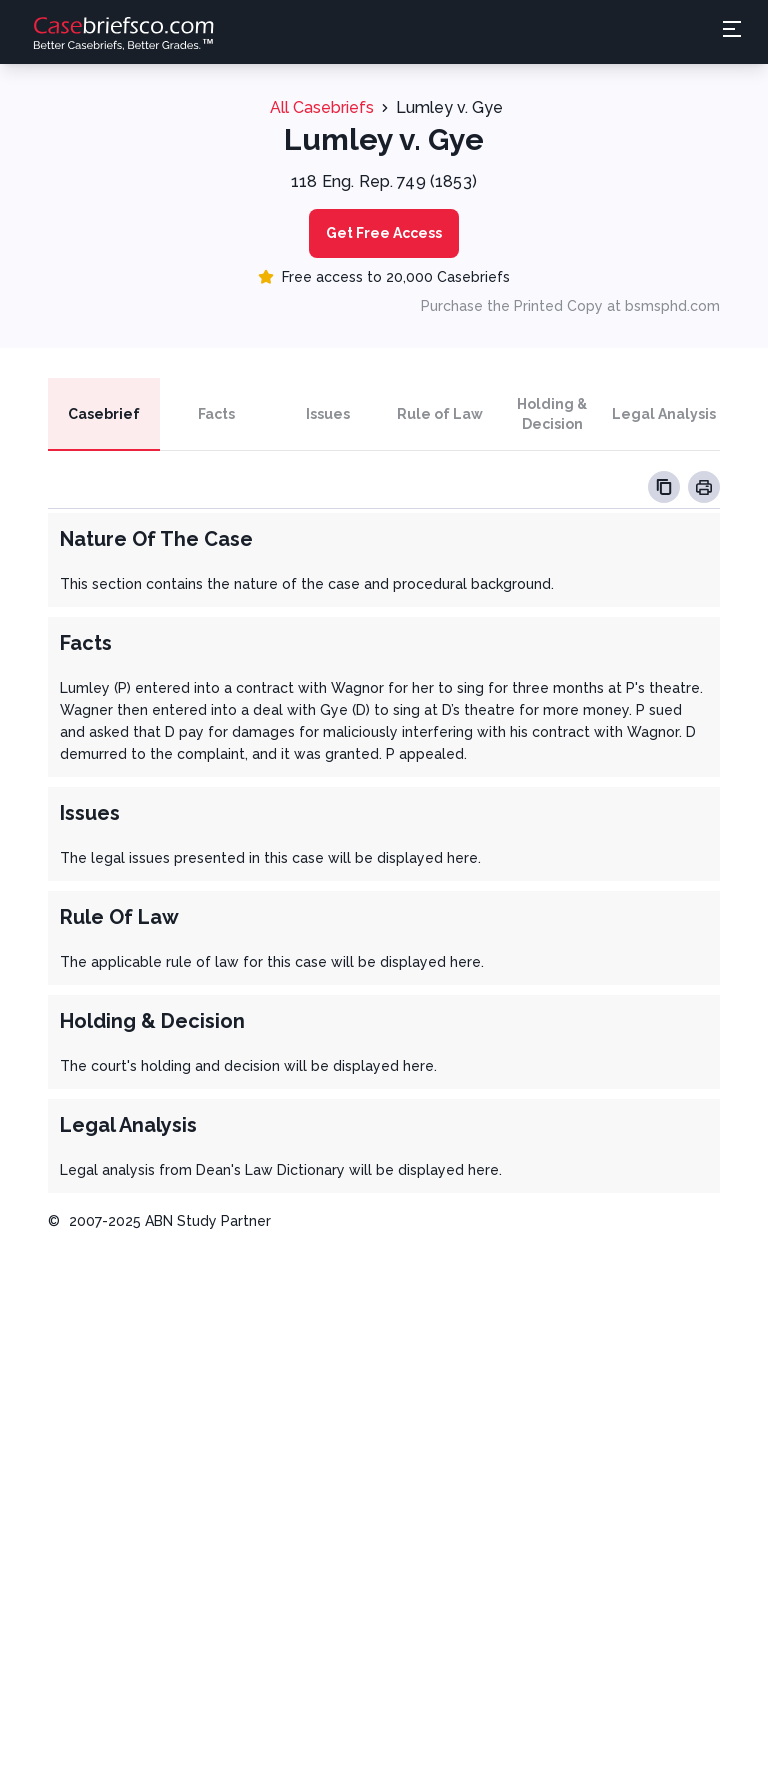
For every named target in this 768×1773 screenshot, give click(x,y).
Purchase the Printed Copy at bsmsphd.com (570, 306)
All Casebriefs (322, 107)
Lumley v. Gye (449, 107)
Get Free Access (384, 233)
